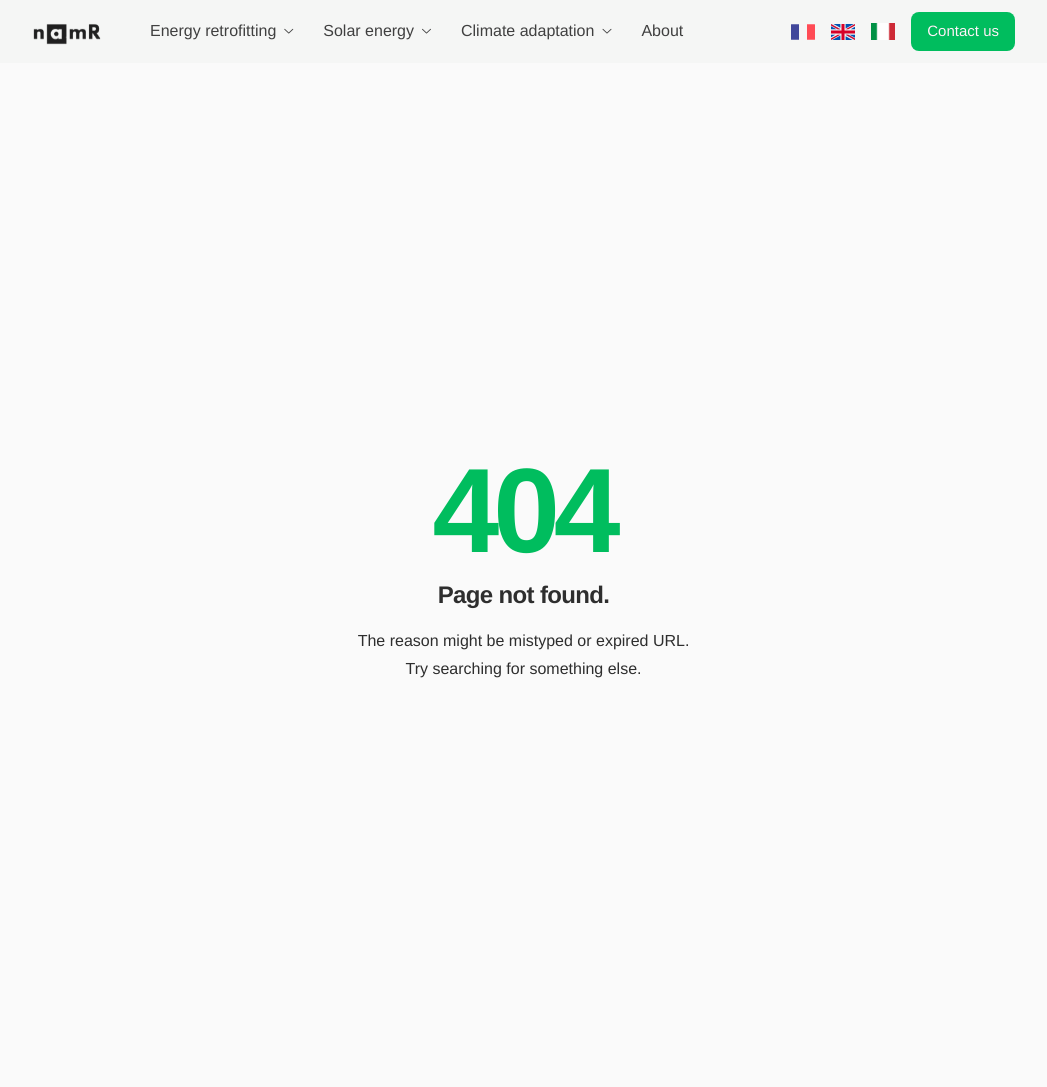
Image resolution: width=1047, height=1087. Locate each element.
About (662, 32)
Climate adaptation (536, 32)
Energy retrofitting (221, 32)
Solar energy (377, 32)
